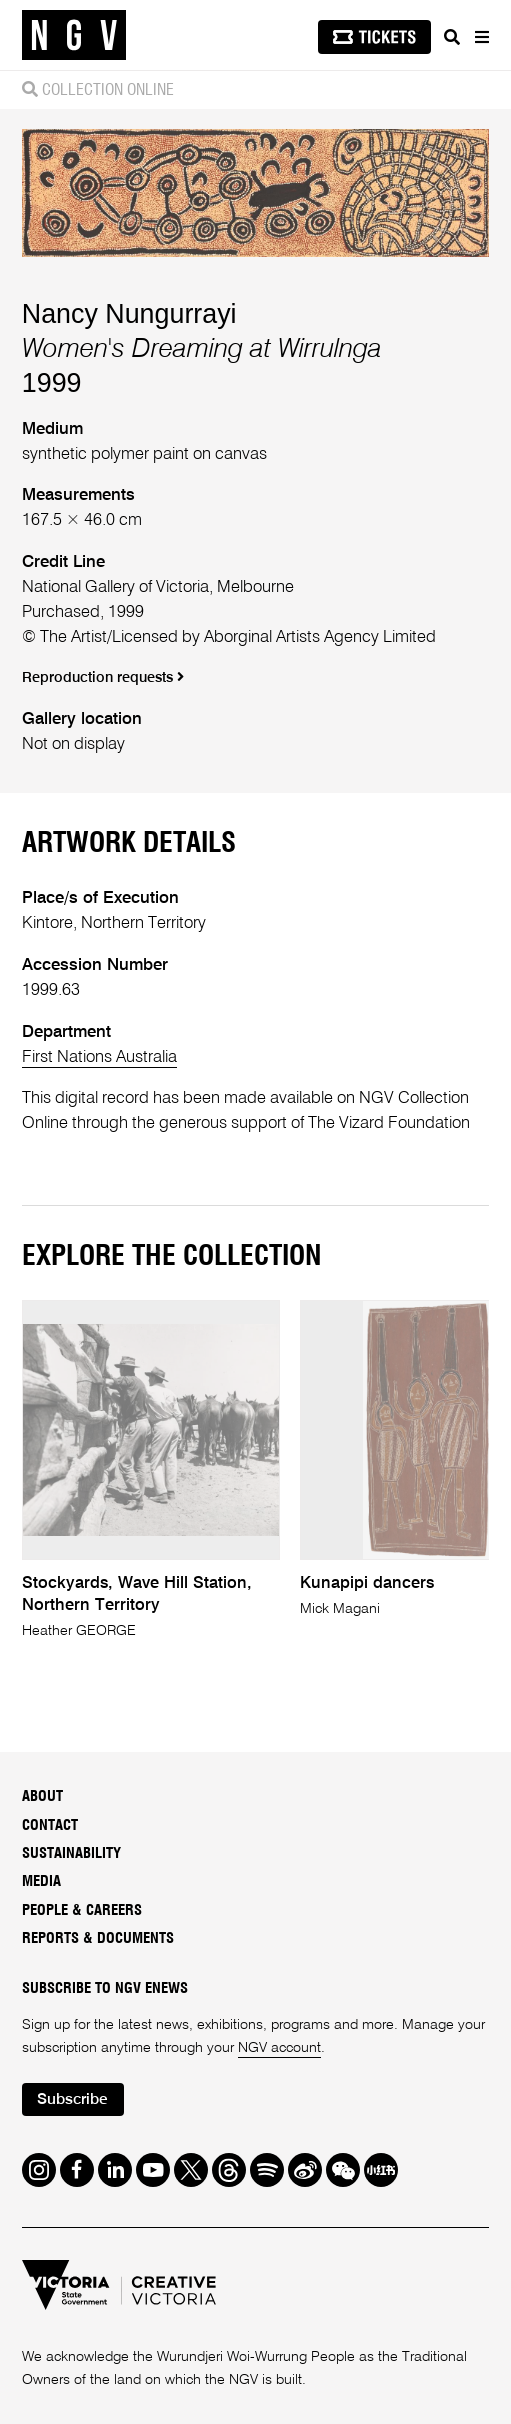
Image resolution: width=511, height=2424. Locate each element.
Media (41, 1881)
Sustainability (71, 1853)
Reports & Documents (98, 1938)
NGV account (279, 2048)
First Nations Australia (99, 1057)
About (42, 1796)
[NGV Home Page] (74, 35)
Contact (50, 1825)
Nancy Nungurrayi (129, 314)
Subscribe (72, 2100)
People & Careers (82, 1910)
